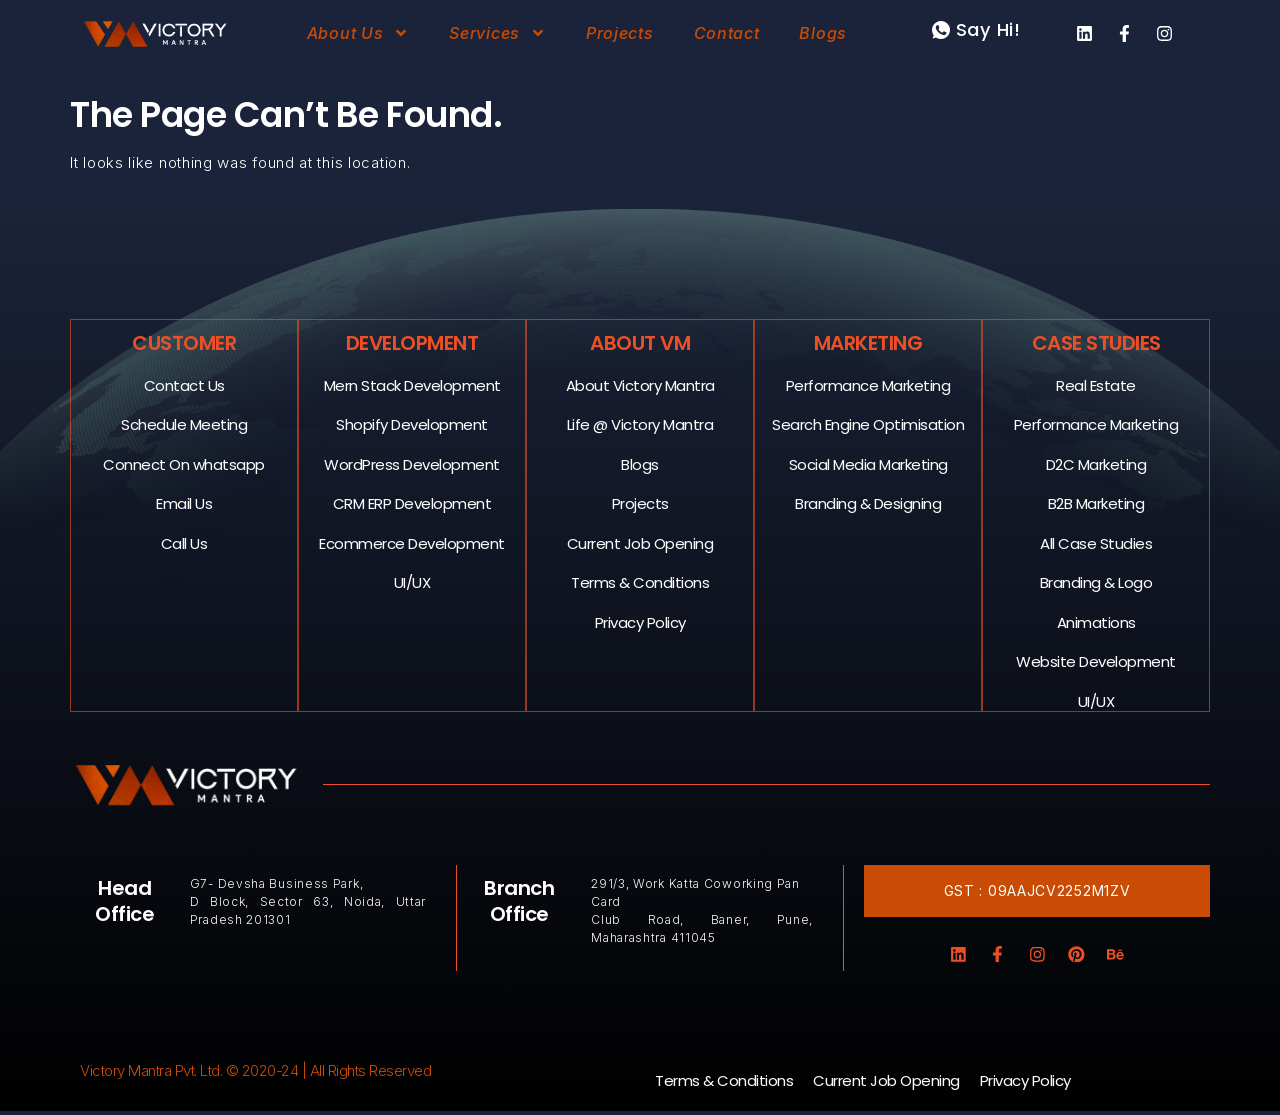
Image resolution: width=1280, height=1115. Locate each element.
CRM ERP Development (412, 502)
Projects (620, 33)
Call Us (184, 542)
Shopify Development (413, 423)
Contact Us (184, 384)
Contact (727, 33)
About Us (358, 33)
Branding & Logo (1096, 581)
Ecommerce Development (413, 542)
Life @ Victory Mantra (640, 423)
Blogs (823, 33)
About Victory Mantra (640, 384)
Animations (1096, 621)
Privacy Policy (640, 621)
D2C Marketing (1096, 463)
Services (497, 33)
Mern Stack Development (412, 384)
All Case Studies (1097, 542)
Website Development (1097, 660)
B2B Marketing (1096, 502)
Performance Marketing (868, 384)
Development (412, 342)
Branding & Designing (869, 502)
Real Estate (1097, 384)
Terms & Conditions (641, 581)
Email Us (185, 502)
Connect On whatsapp (185, 463)
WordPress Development (413, 463)
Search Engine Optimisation (869, 423)
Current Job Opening (640, 542)
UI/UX (412, 581)
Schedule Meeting (185, 423)
